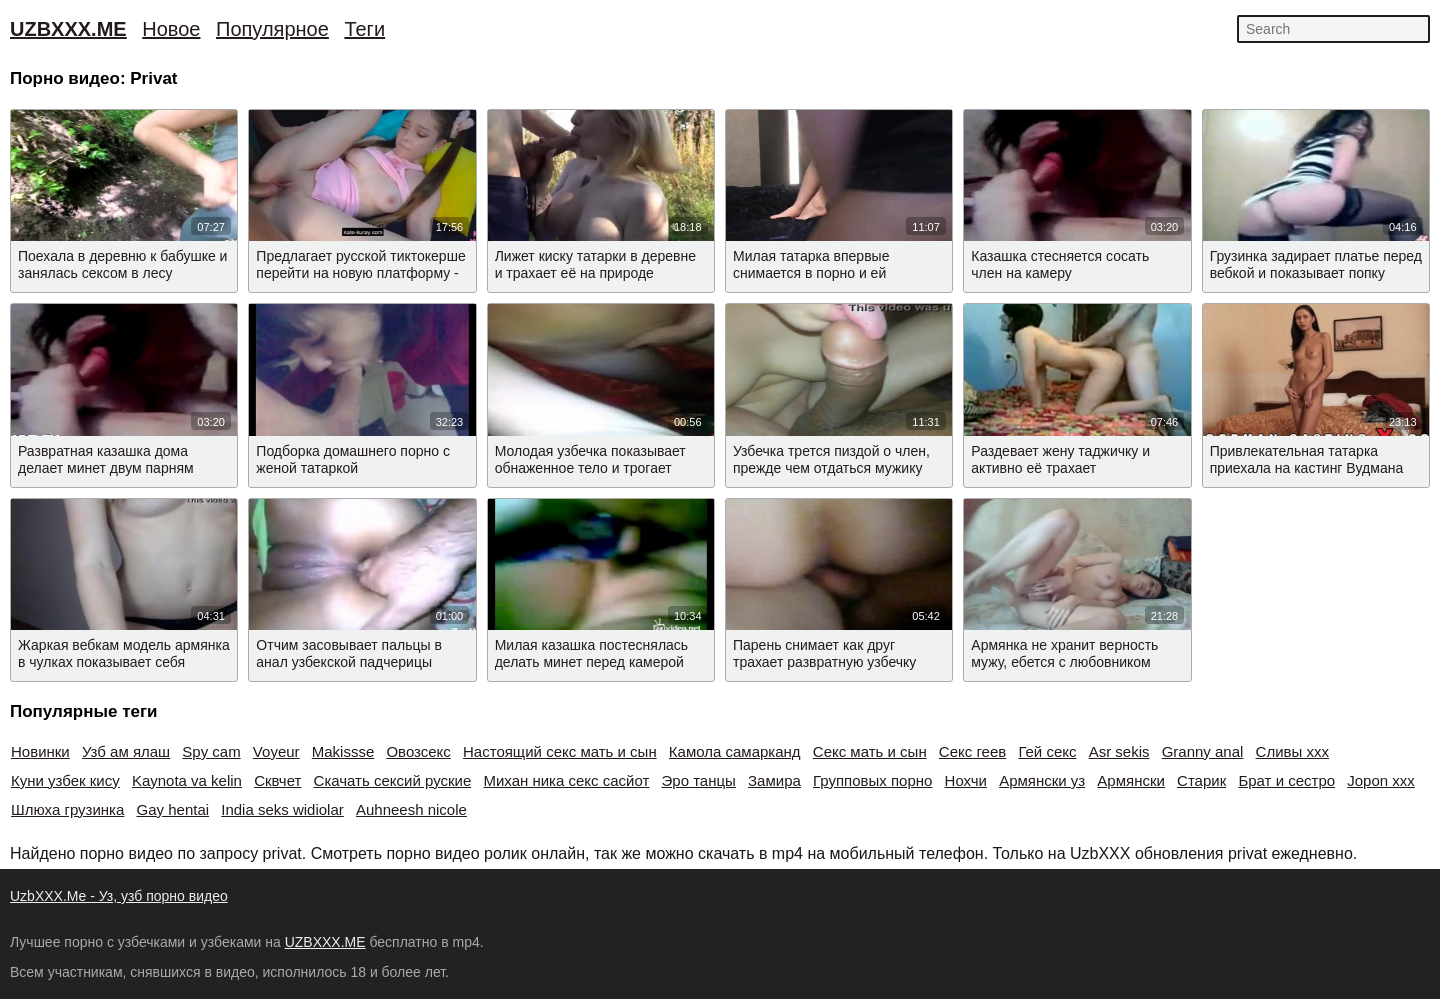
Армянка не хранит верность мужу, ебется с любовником (1064, 653)
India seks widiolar (282, 809)
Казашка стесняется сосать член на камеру (1060, 264)
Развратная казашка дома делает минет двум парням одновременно (106, 468)
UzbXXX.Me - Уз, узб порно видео (119, 896)
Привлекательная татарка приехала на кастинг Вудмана (1307, 459)
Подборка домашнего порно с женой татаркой (353, 459)
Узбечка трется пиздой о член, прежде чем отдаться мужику (831, 459)
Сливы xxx (1292, 751)
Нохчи (966, 780)
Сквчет (277, 780)
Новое (171, 29)
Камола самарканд (735, 751)
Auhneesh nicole (411, 809)
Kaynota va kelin (187, 780)
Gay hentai (173, 809)
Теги (364, 29)
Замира (774, 780)
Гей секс (1047, 751)
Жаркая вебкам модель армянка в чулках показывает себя (124, 653)
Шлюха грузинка (67, 809)
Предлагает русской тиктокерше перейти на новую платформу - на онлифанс (360, 273)
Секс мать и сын (870, 751)
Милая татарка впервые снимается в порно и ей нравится (811, 273)
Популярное (272, 29)
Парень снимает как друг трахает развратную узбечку (824, 653)
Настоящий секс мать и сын (560, 751)
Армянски (1131, 780)
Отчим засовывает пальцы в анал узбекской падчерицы (349, 653)
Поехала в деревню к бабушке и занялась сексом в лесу (122, 264)
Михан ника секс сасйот (566, 780)
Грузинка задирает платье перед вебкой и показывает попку (1316, 264)
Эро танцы (699, 780)
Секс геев (972, 751)
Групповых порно (872, 780)
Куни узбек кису (65, 780)
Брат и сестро (1286, 780)
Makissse (343, 751)
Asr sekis (1119, 751)
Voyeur (276, 751)
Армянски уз (1042, 780)
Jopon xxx (1381, 780)
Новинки (40, 751)
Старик (1201, 780)
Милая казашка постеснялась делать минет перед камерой (591, 653)
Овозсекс (418, 751)
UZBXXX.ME (68, 29)
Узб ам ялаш (126, 751)
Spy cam (211, 751)
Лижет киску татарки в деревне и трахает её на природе (595, 264)
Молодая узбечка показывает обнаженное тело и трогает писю (590, 468)
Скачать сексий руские (393, 780)
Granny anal (1203, 751)
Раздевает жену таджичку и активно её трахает (1060, 459)
